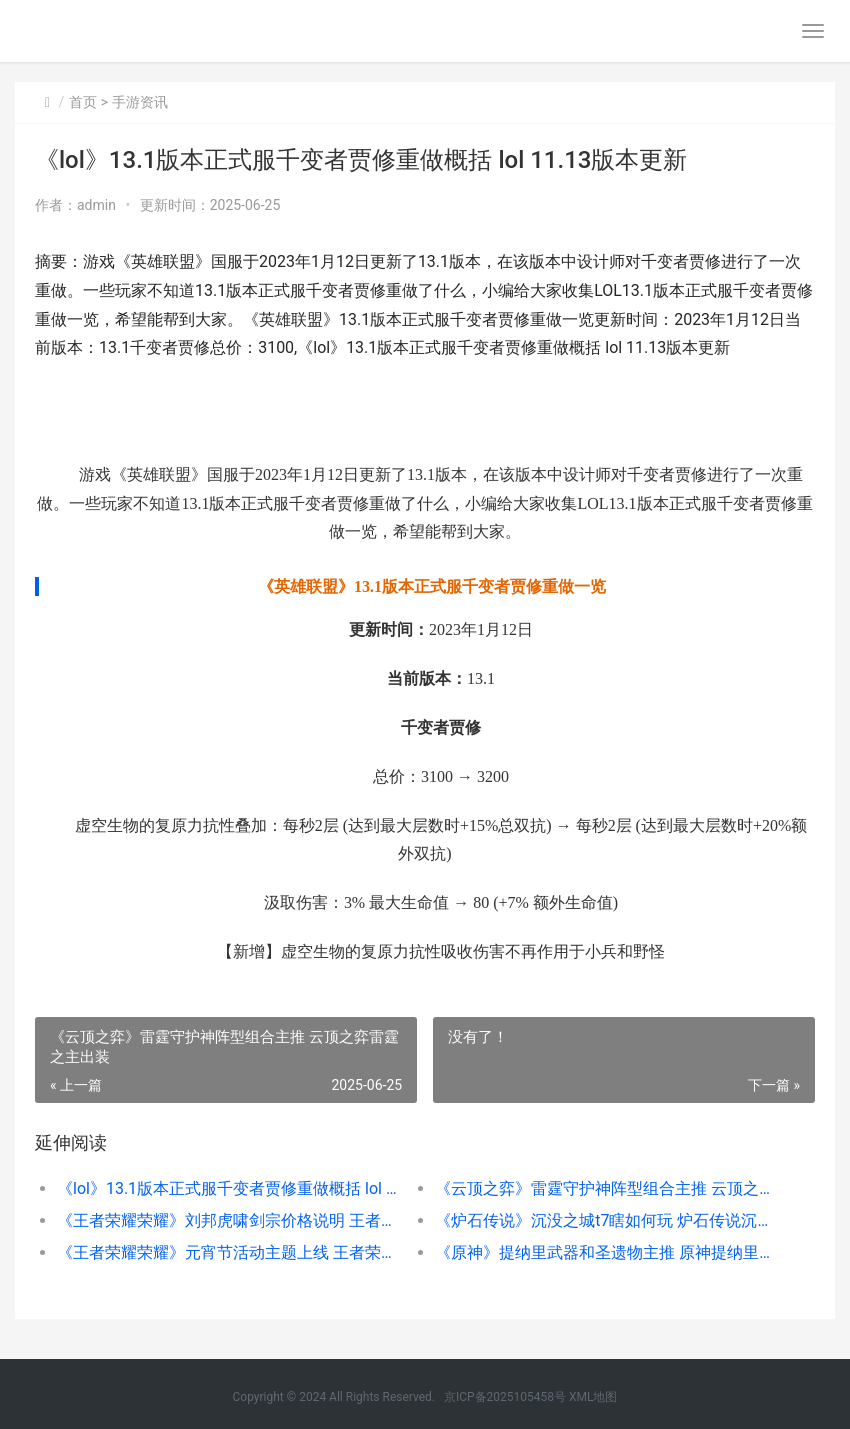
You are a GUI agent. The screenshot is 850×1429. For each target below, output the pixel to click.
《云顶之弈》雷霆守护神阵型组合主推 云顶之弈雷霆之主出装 (605, 1188)
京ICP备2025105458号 (505, 1397)
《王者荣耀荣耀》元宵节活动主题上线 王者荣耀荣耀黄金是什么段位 (227, 1252)
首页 (83, 102)
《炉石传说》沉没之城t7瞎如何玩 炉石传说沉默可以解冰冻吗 (605, 1220)
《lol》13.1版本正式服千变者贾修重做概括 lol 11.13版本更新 (227, 1188)
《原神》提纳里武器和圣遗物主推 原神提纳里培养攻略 (605, 1252)
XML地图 (593, 1397)
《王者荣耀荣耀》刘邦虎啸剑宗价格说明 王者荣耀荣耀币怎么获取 (227, 1220)
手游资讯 (140, 102)
